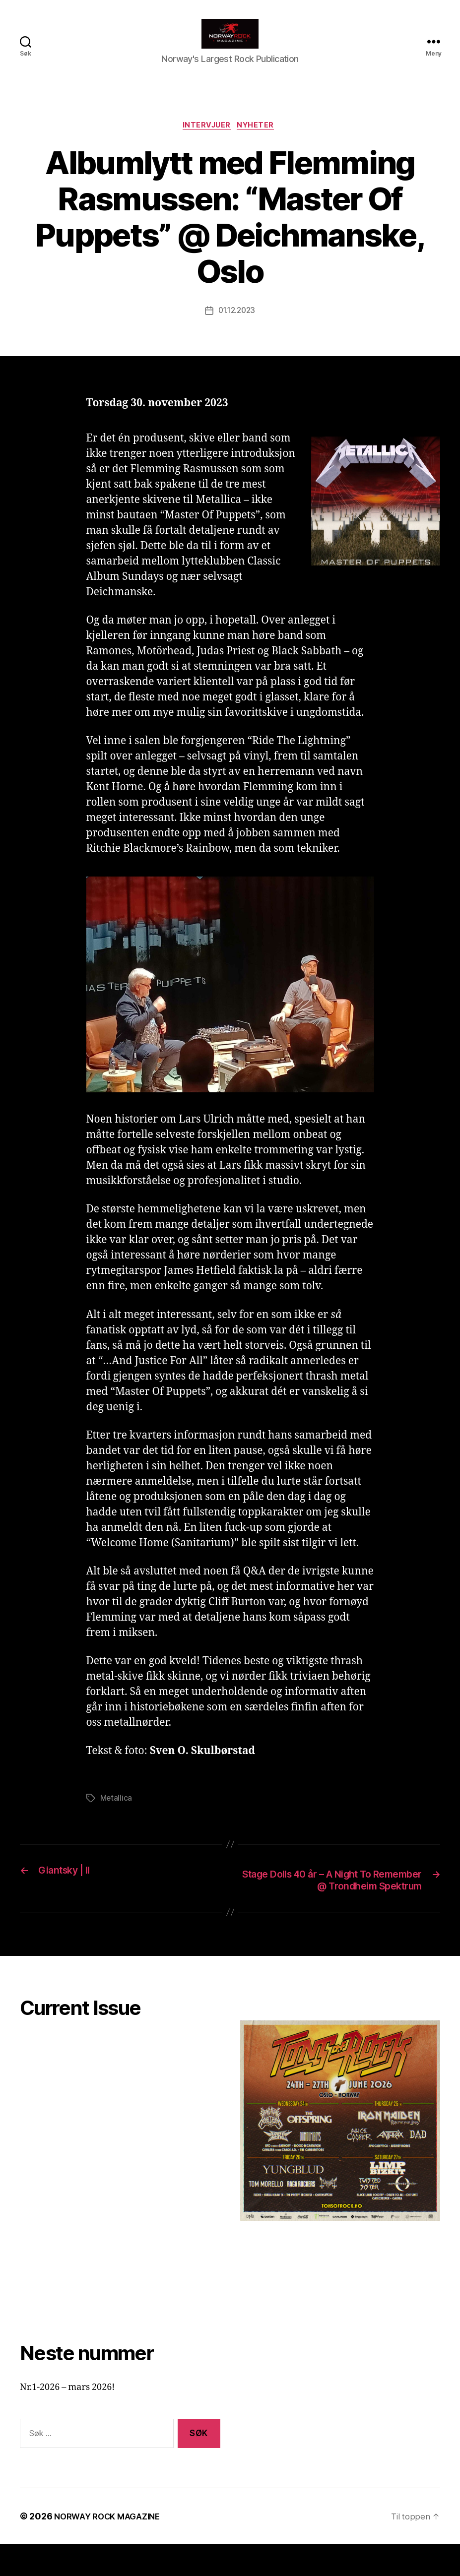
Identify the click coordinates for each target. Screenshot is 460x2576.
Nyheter (259, 141)
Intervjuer (206, 141)
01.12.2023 (236, 327)
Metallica (116, 1815)
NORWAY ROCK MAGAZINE (112, 2548)
